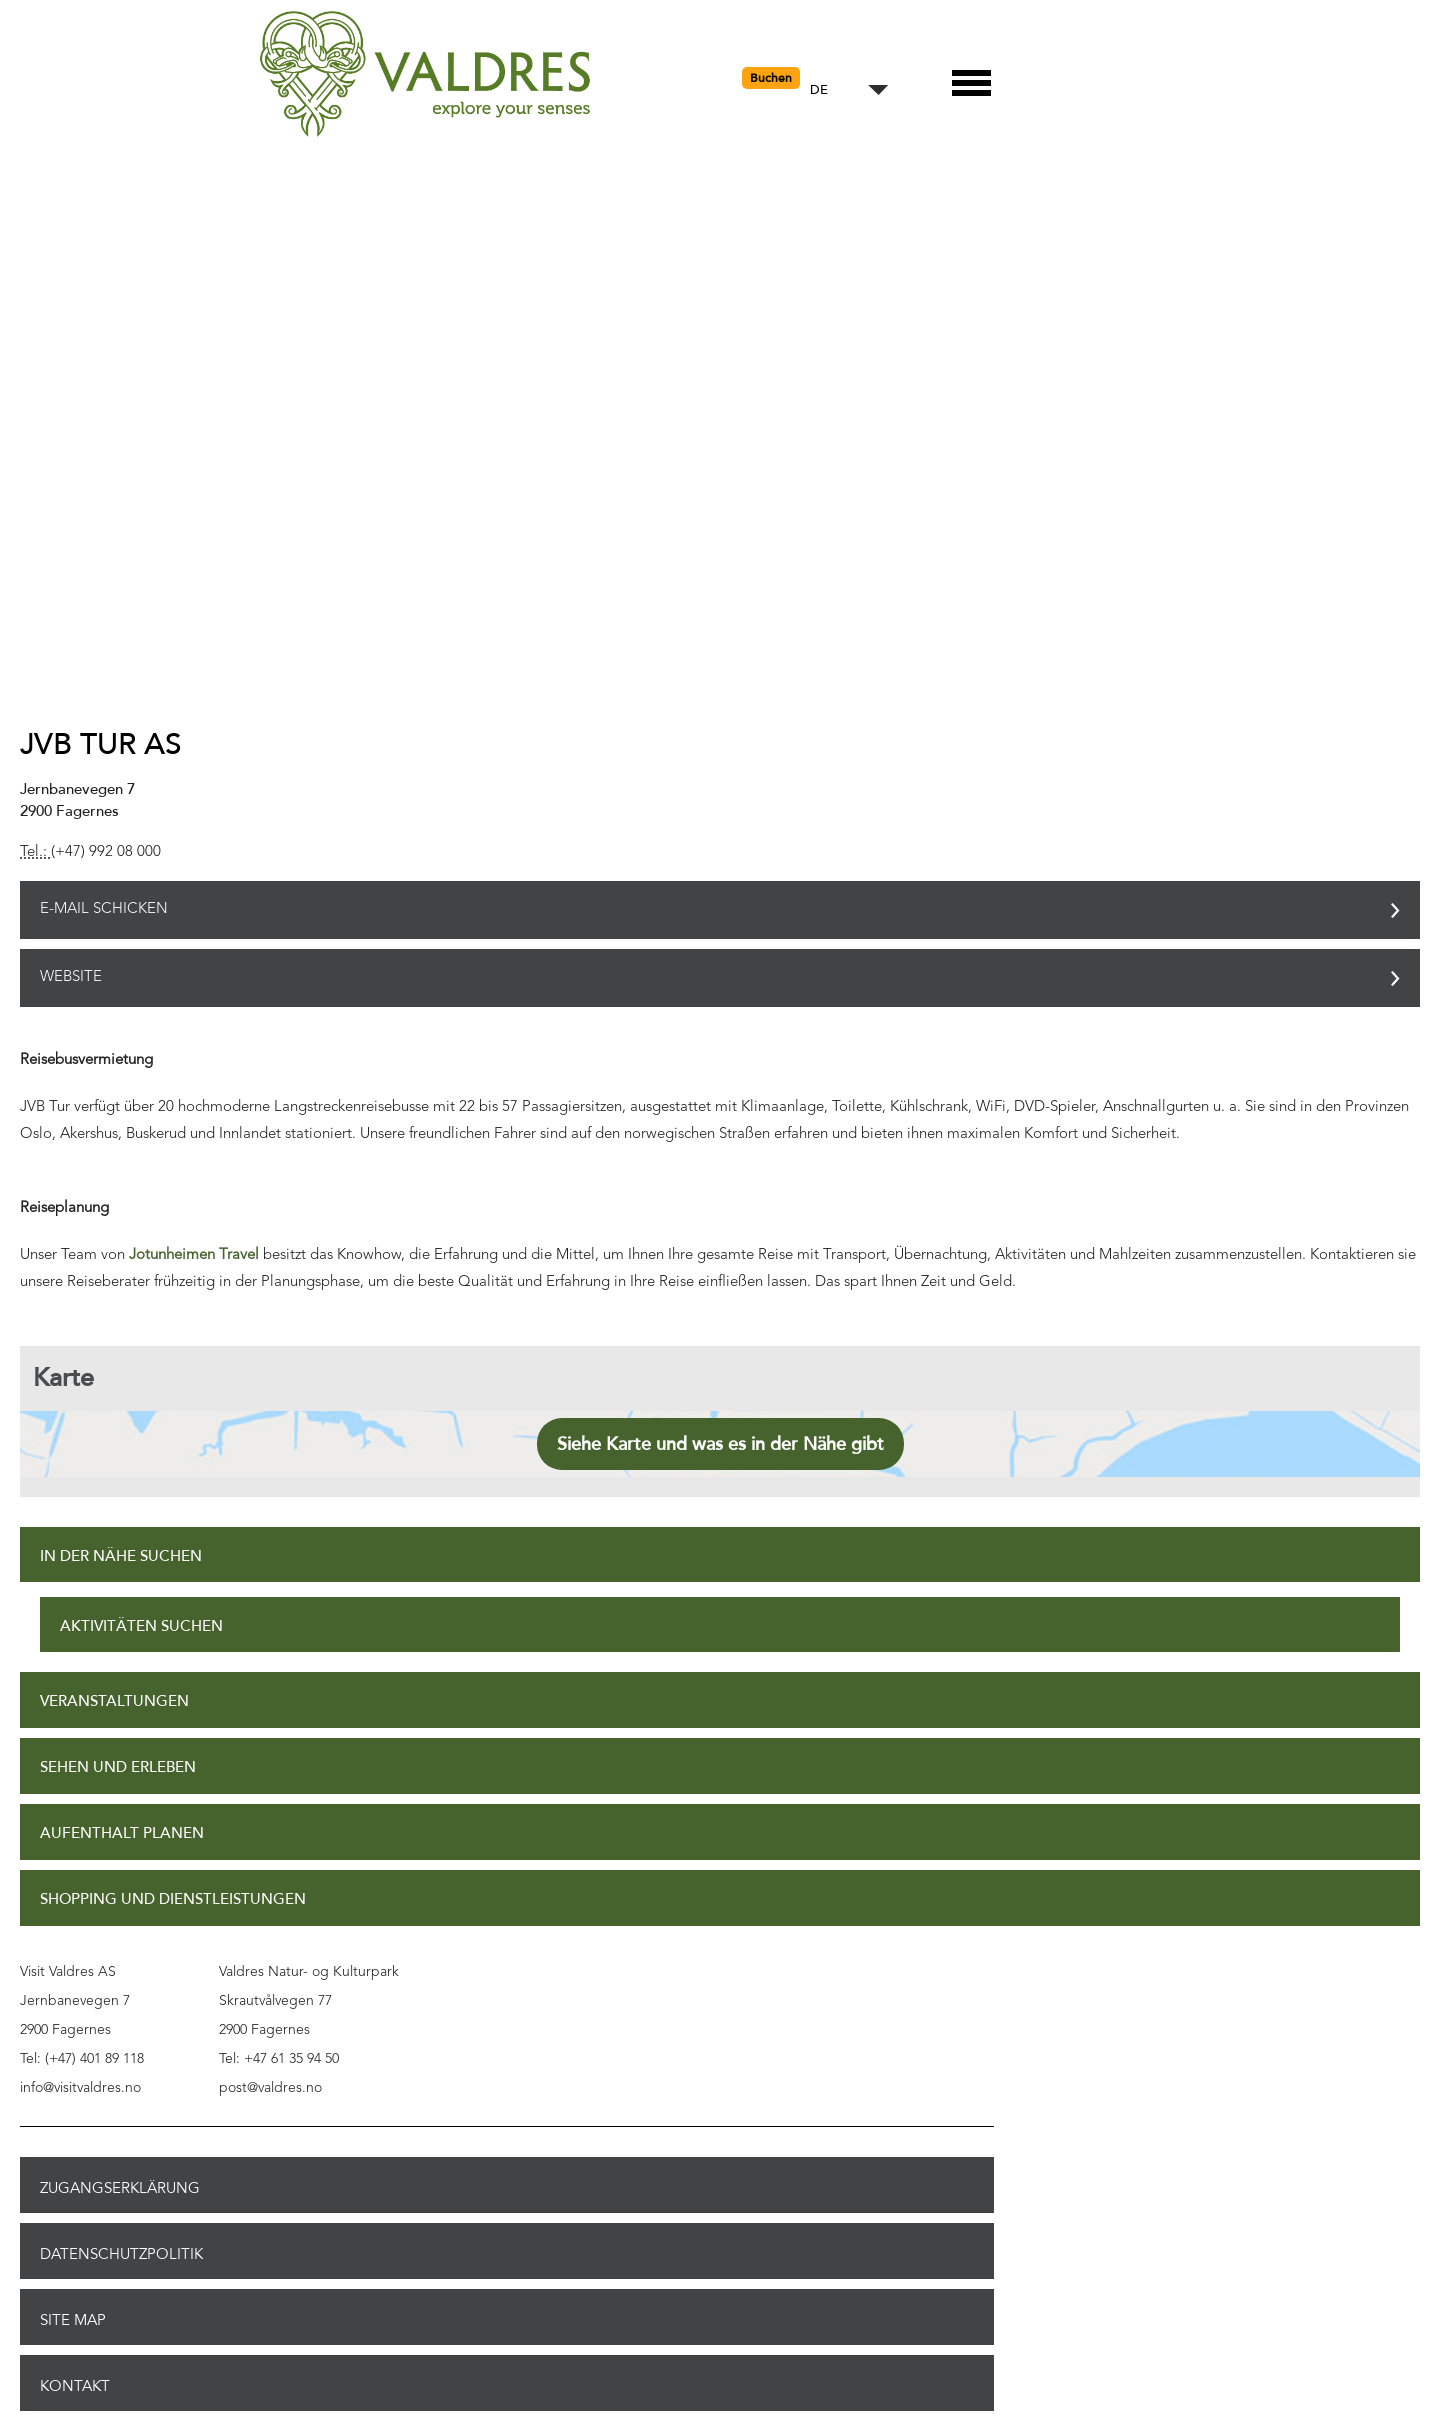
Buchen (771, 78)
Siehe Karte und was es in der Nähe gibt (720, 1444)
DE (819, 90)
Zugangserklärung (120, 2188)
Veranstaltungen (114, 1701)
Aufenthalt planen (122, 1833)
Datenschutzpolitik (121, 2254)
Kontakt (75, 2386)
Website (71, 977)
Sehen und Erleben (118, 1767)
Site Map (73, 2320)
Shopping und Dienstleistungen (173, 1899)
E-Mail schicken (104, 909)
